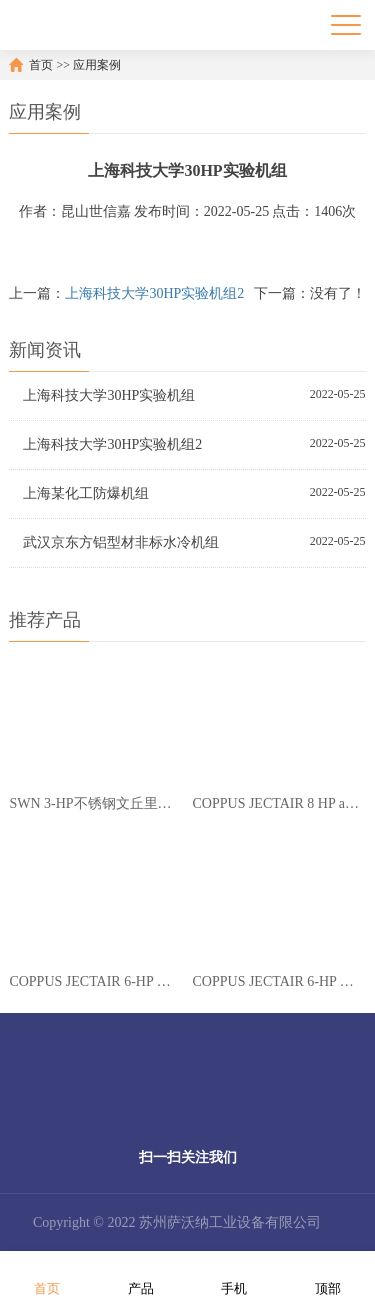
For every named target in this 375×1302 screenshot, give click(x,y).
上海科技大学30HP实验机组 (109, 395)
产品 (141, 1275)
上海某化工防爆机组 (86, 493)
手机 (234, 1275)
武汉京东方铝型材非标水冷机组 (121, 542)
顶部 (328, 1275)
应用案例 (97, 65)
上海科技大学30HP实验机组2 (154, 293)
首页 (41, 65)
